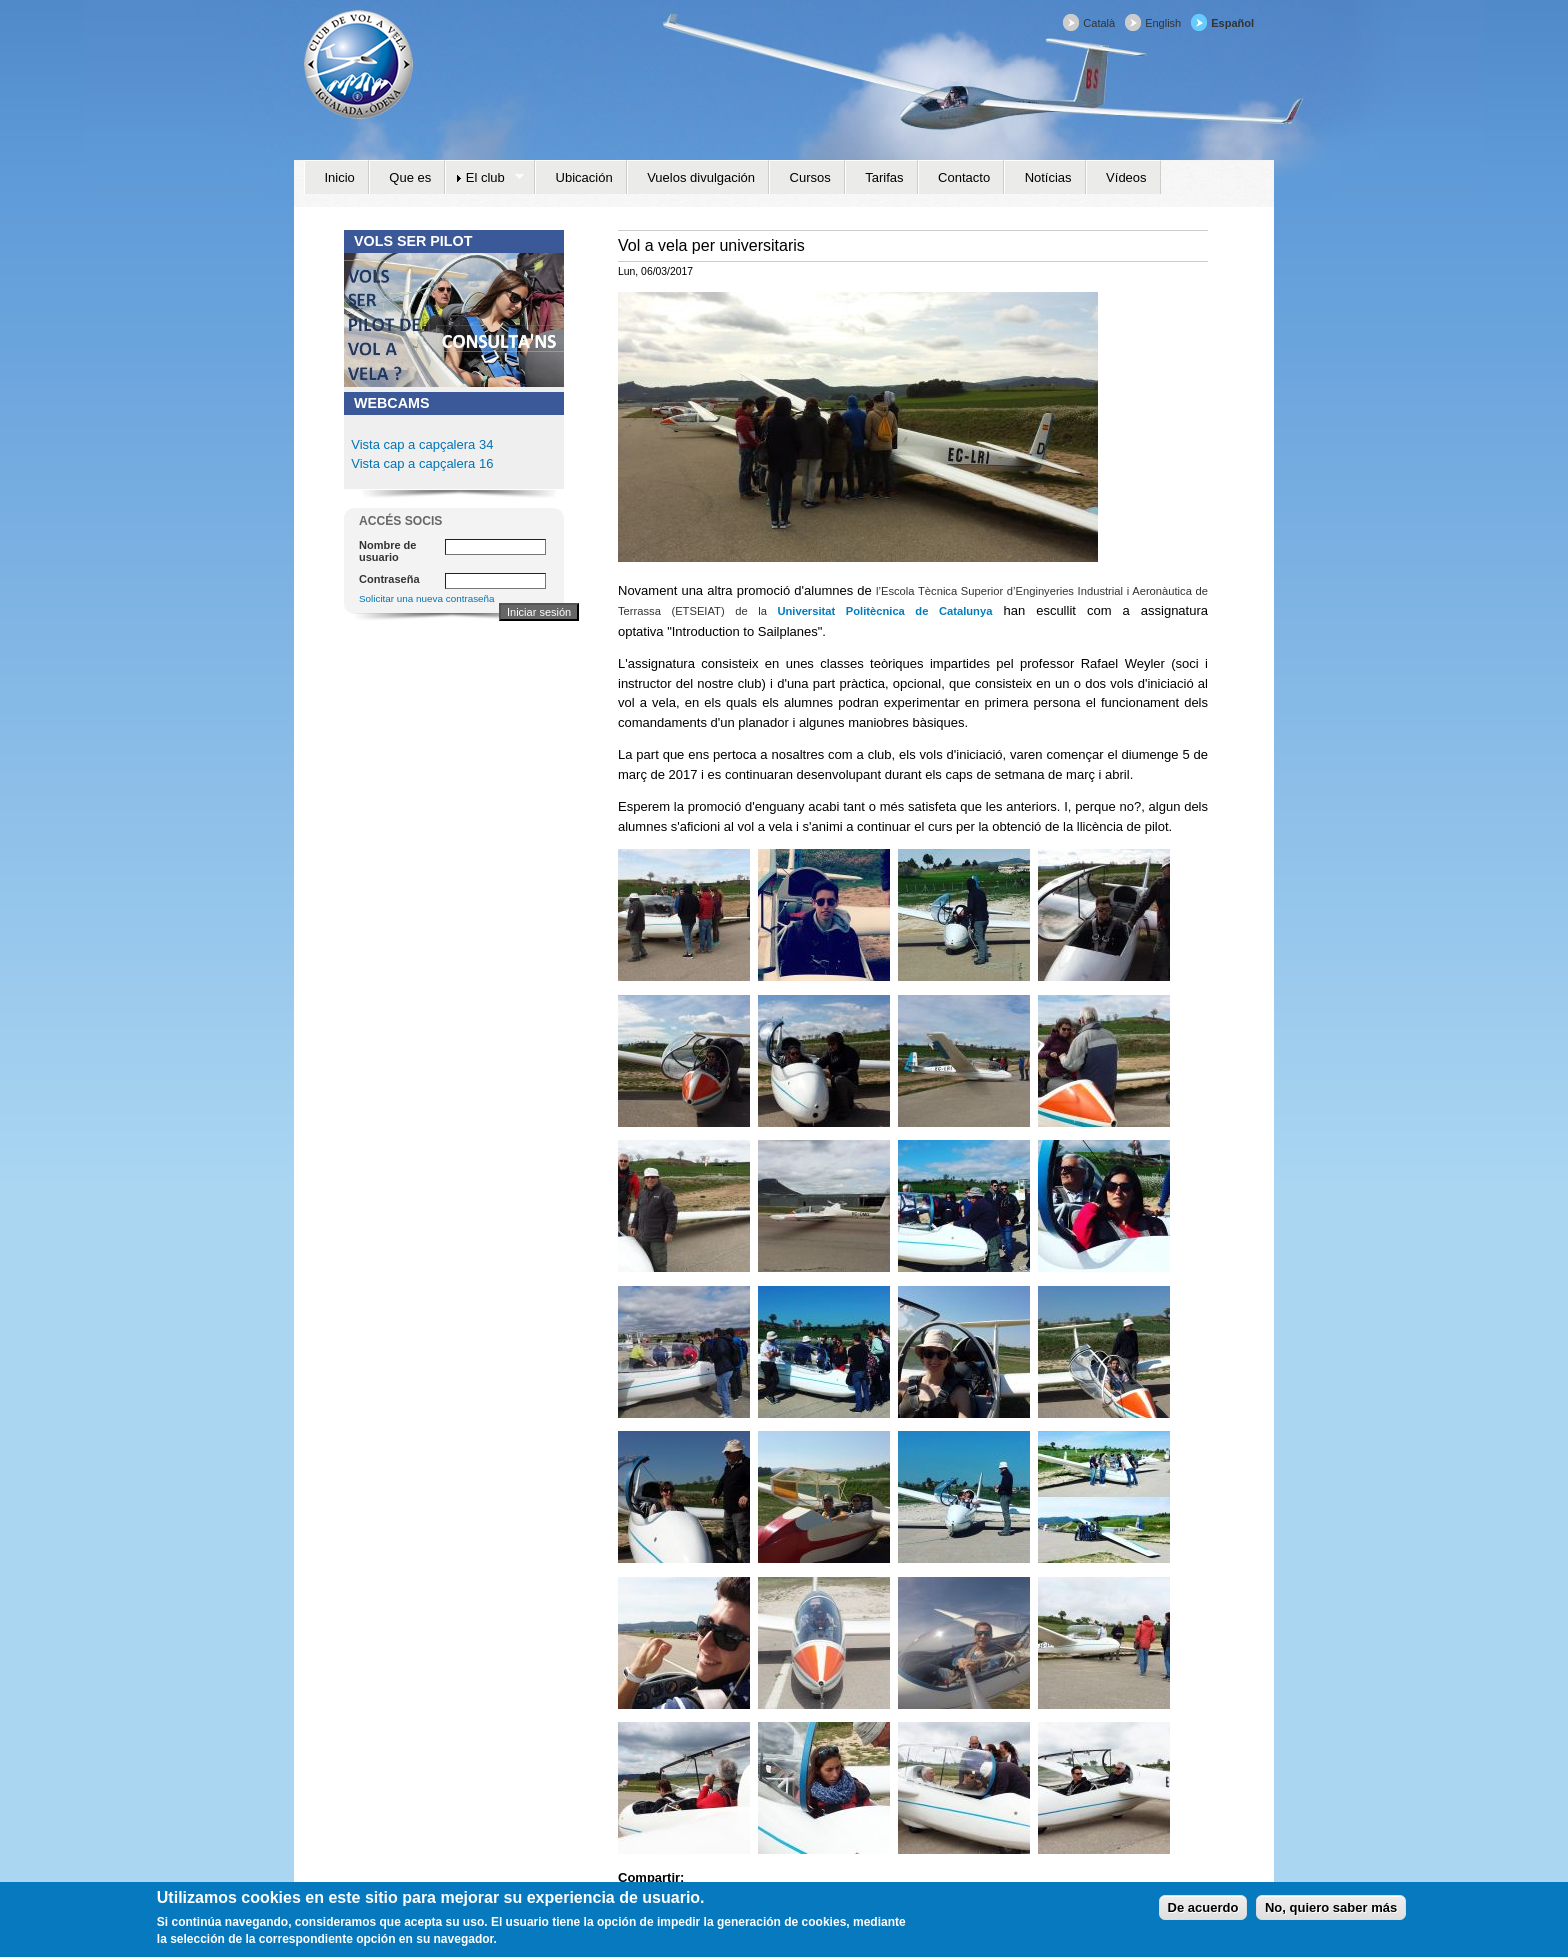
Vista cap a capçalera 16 (421, 463)
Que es (410, 177)
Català (1099, 23)
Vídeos (1126, 177)
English (1163, 23)
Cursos (810, 177)
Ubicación (584, 177)
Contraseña (389, 579)
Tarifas (884, 177)
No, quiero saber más (1331, 1913)
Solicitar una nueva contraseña (427, 598)
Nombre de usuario (387, 551)
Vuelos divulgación (701, 177)
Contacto (964, 177)
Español (1232, 23)
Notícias (1048, 177)
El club (484, 178)
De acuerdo (1203, 1913)
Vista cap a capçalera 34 (422, 444)
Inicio (340, 177)
